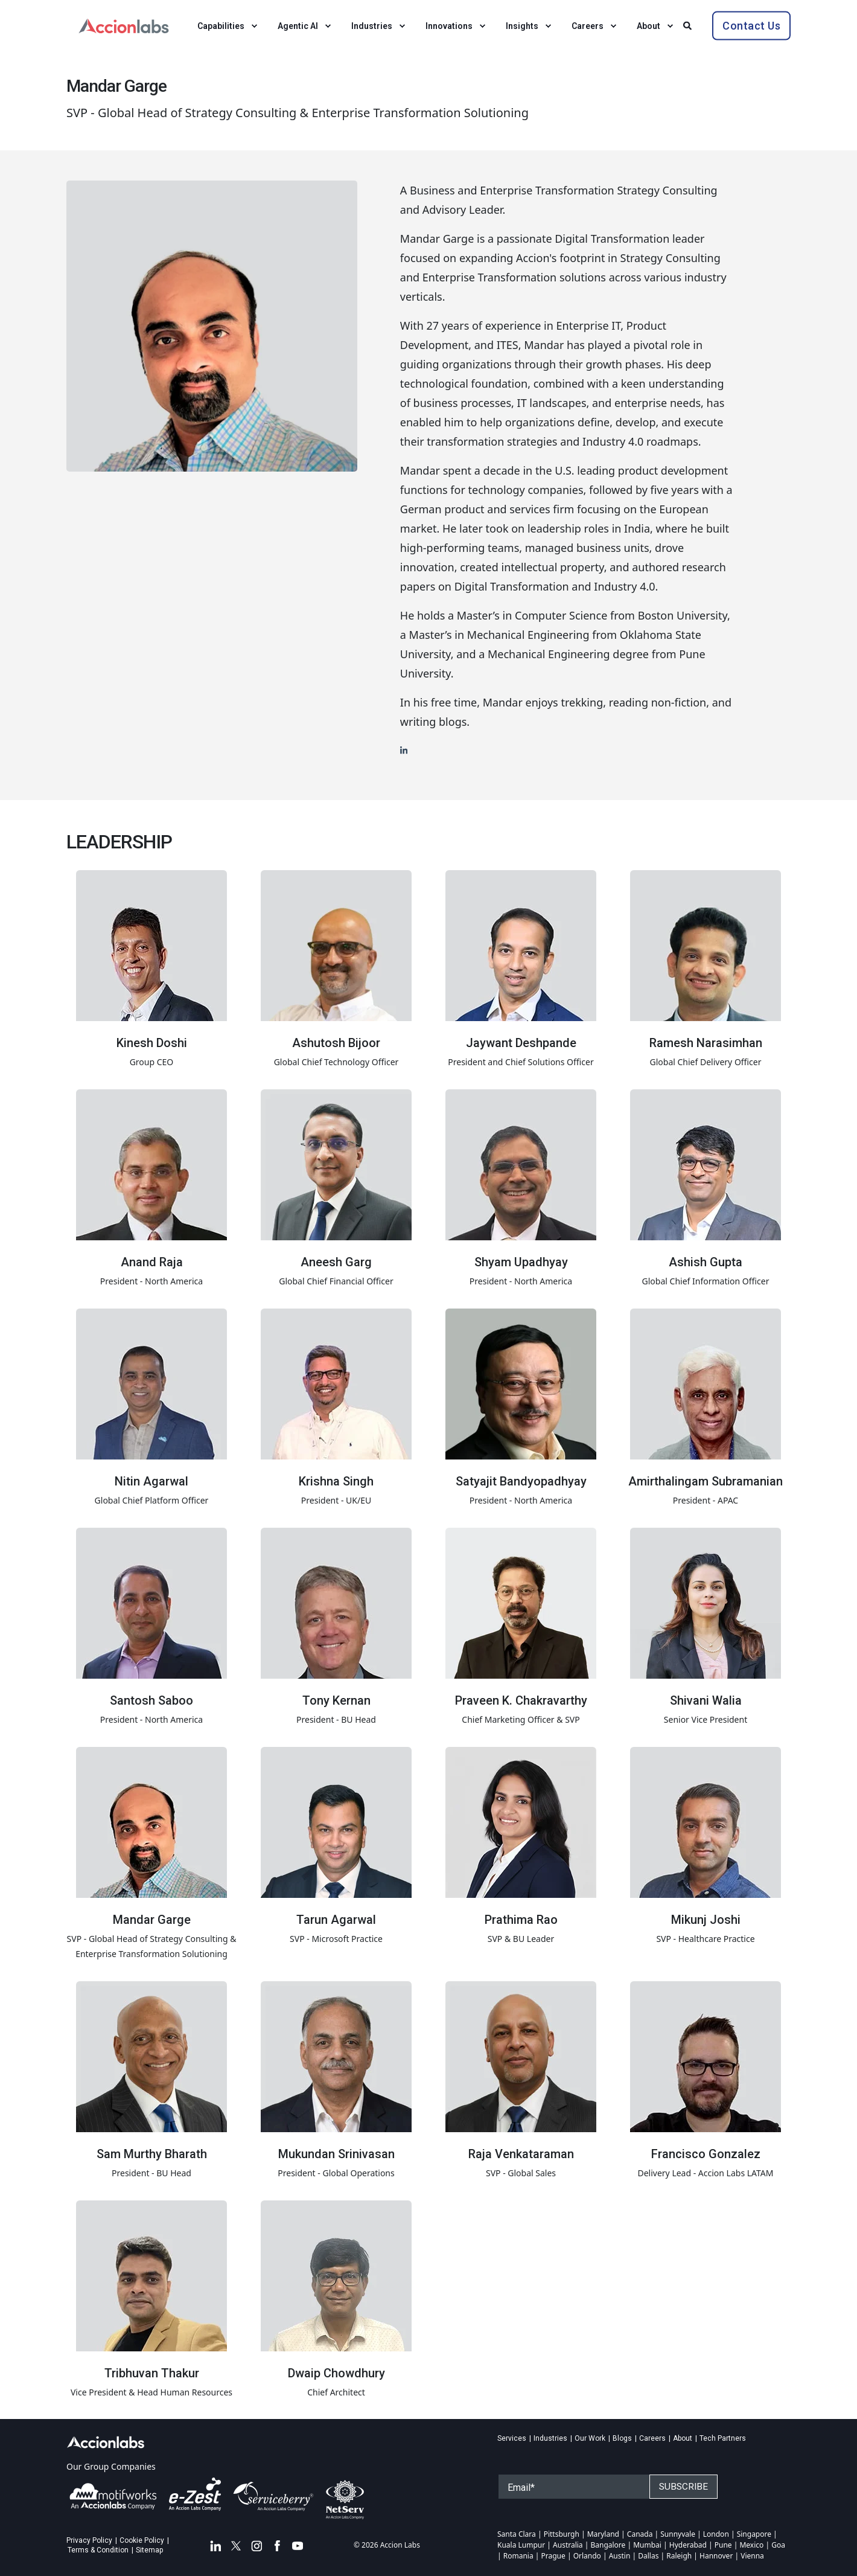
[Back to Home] (123, 24)
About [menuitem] (682, 2438)
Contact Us (751, 25)
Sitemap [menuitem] (149, 2550)
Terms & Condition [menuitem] (98, 2550)
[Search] (688, 24)
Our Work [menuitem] (590, 2438)
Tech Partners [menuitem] (722, 2438)
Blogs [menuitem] (622, 2438)
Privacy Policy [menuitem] (89, 2540)
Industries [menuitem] (550, 2438)
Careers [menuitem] (652, 2438)
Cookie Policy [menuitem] (141, 2540)
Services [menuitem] (511, 2438)
